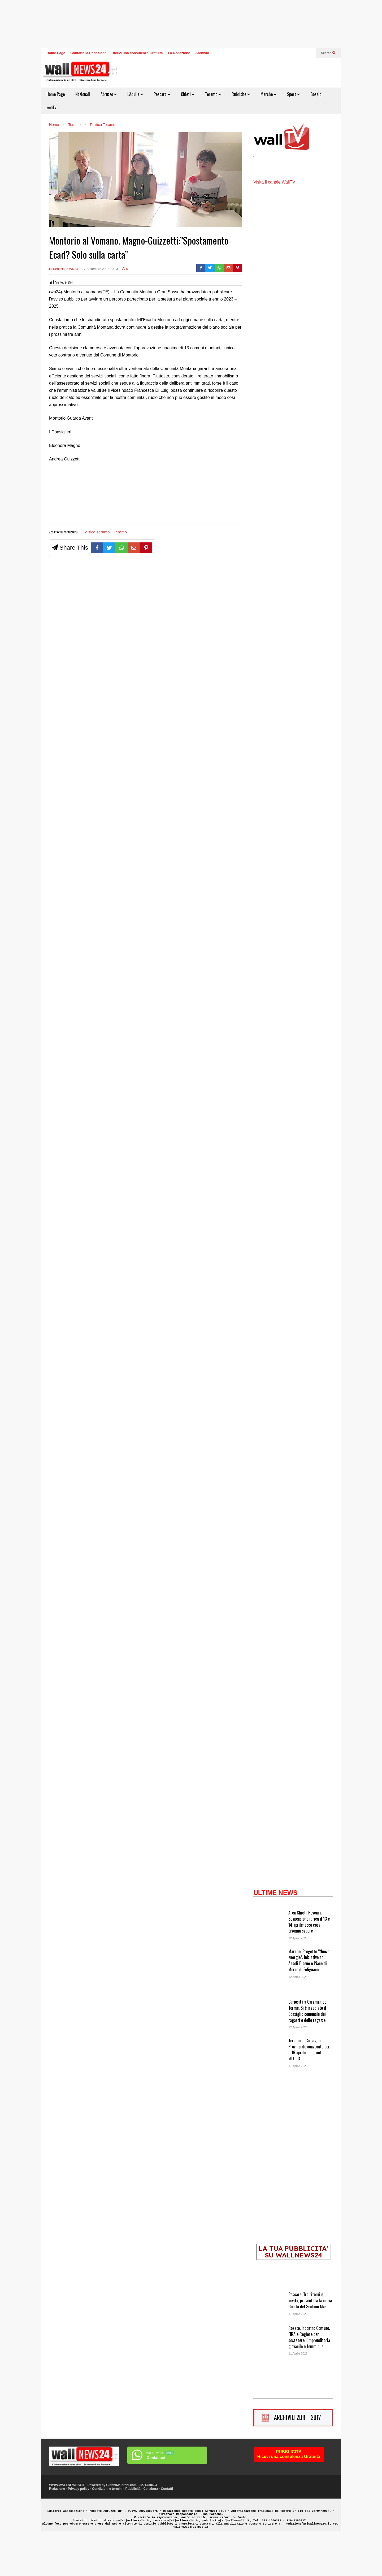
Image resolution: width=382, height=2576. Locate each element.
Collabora (150, 2528)
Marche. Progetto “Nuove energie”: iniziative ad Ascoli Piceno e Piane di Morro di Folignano (308, 2000)
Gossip (315, 94)
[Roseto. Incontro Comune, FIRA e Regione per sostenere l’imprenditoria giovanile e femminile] (268, 2382)
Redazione (57, 2528)
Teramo (213, 94)
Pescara (162, 94)
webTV (51, 107)
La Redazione (179, 53)
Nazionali (82, 94)
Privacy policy (78, 2528)
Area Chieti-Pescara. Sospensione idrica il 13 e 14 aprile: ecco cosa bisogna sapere (309, 1961)
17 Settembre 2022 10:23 (100, 269)
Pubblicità (132, 2528)
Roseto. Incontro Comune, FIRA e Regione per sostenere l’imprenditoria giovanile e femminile (309, 2377)
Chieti (187, 94)
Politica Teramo (96, 532)
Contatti (167, 2528)
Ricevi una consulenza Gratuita (137, 53)
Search (328, 53)
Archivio (202, 53)
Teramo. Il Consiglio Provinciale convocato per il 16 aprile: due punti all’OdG (309, 2089)
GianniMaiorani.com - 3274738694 (131, 2525)
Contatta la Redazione (88, 53)
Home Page (55, 53)
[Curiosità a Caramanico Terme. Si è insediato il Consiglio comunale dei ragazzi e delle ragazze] (268, 2056)
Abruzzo (109, 94)
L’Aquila (135, 94)
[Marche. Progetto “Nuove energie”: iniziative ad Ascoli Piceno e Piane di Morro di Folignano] (268, 2006)
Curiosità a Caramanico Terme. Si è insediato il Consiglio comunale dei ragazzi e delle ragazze (307, 2050)
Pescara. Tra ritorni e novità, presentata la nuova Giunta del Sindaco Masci (310, 2340)
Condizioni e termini (107, 2528)
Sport (293, 94)
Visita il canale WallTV (274, 222)
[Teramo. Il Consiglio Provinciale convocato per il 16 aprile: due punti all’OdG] (268, 2095)
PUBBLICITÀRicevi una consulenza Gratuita (288, 2494)
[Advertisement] (69, 495)
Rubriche (241, 94)
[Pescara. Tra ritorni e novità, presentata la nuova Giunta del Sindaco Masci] (268, 2349)
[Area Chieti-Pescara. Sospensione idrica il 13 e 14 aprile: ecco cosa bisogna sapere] (268, 1967)
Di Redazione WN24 (63, 269)
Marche (268, 94)
